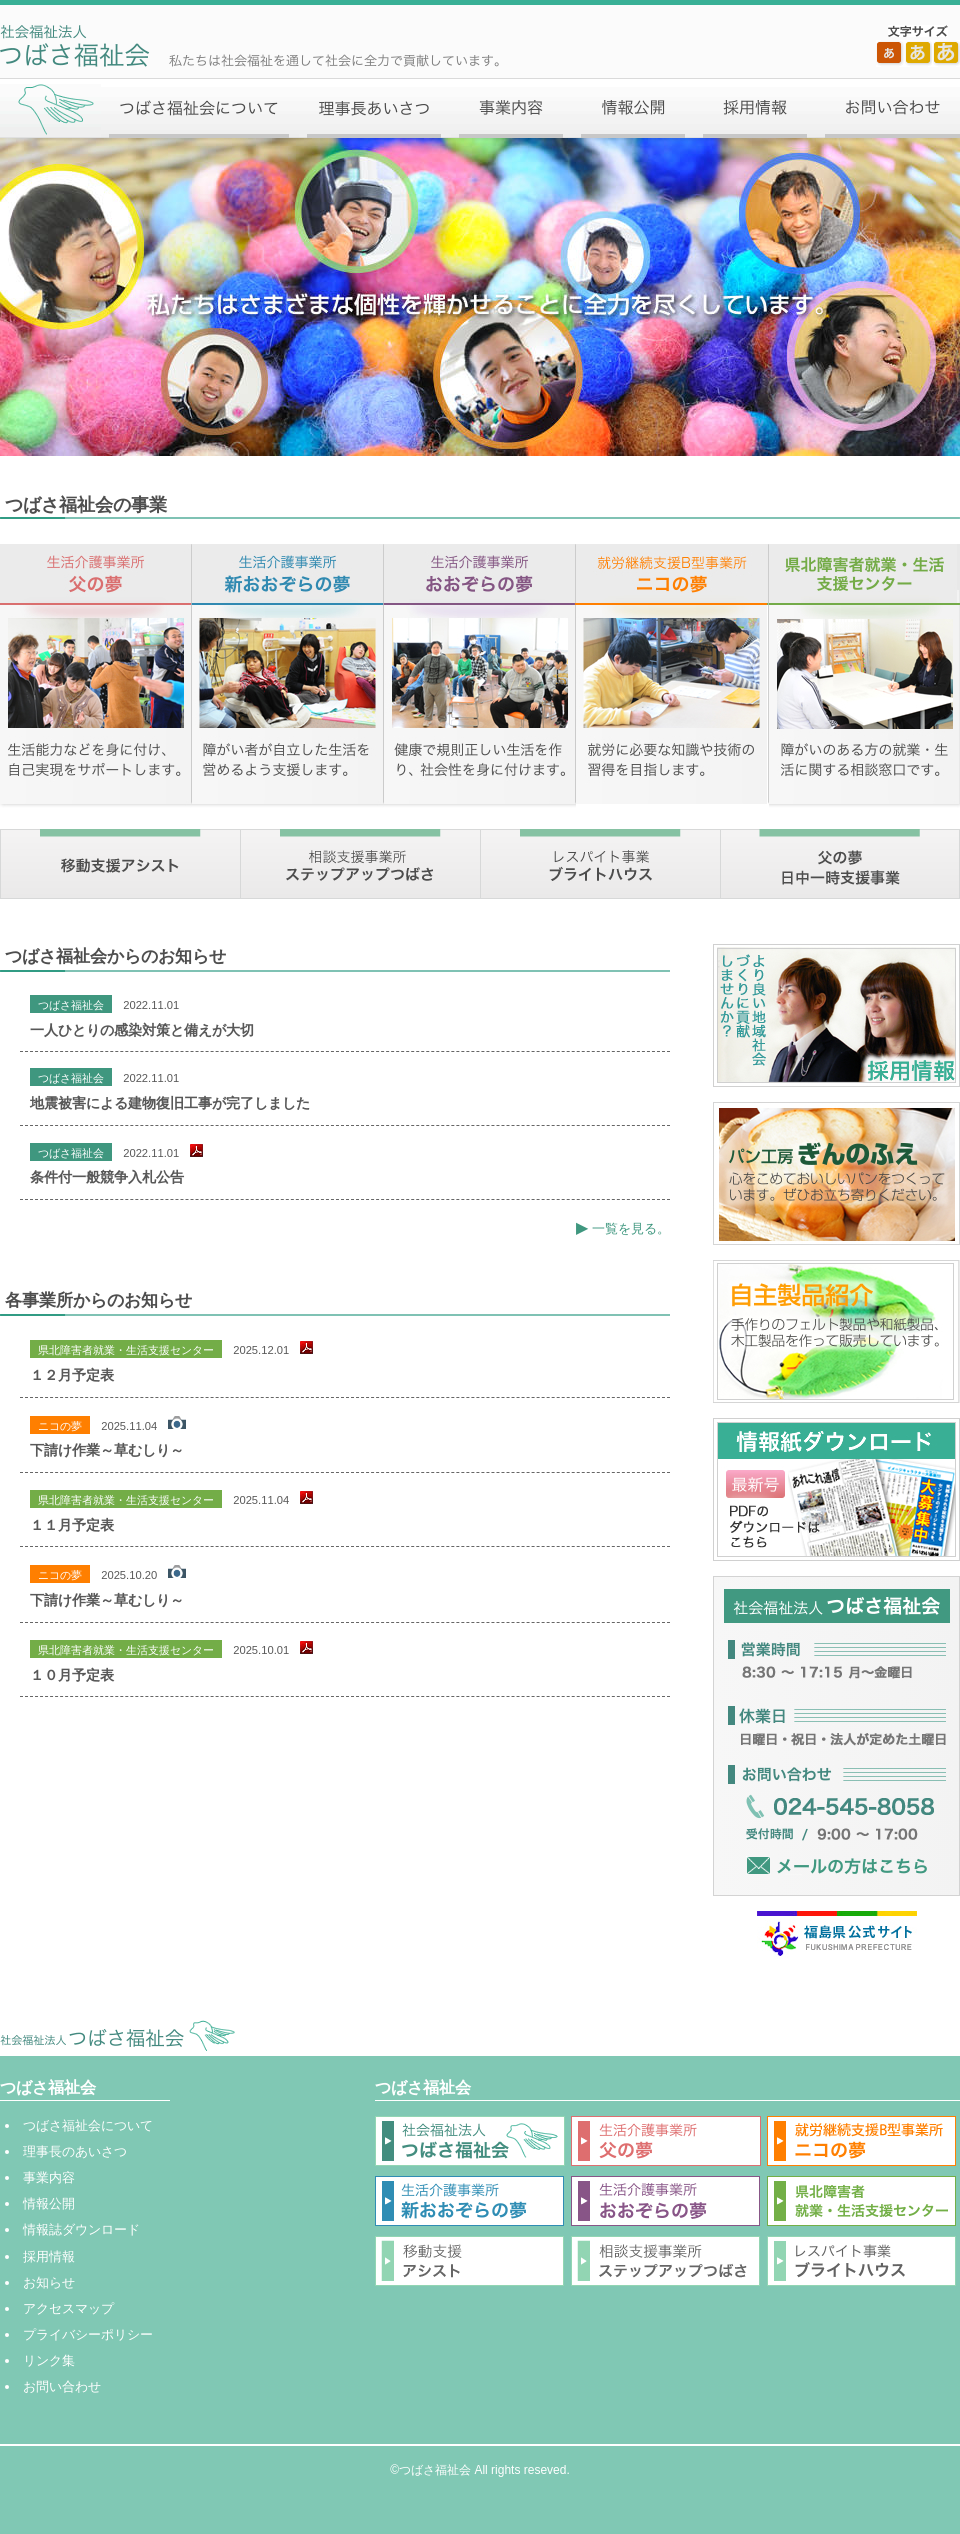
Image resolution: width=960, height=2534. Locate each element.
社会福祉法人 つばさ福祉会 (117, 2035)
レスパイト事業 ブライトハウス (600, 864)
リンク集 (49, 2360)
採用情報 (756, 108)
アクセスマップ (68, 2308)
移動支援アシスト (120, 864)
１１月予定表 (72, 1525)
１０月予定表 (72, 1675)
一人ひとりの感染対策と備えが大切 (142, 1030)
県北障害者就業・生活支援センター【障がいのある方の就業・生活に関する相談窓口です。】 (864, 676)
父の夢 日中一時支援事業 (840, 864)
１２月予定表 (72, 1375)
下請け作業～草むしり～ (107, 1450)
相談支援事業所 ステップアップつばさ (360, 864)
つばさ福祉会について (200, 108)
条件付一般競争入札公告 (107, 1177)
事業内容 (511, 108)
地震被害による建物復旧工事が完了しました (170, 1103)
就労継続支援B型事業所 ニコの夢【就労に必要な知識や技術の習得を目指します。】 (672, 676)
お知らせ (49, 2282)
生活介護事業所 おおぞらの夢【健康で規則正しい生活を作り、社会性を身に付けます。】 (480, 676)
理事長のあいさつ (75, 2151)
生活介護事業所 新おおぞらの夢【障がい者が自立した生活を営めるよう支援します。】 (288, 676)
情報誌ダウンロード (81, 2229)
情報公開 (633, 108)
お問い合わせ (888, 108)
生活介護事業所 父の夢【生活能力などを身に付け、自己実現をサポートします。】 (96, 676)
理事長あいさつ (375, 108)
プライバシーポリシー (88, 2334)
